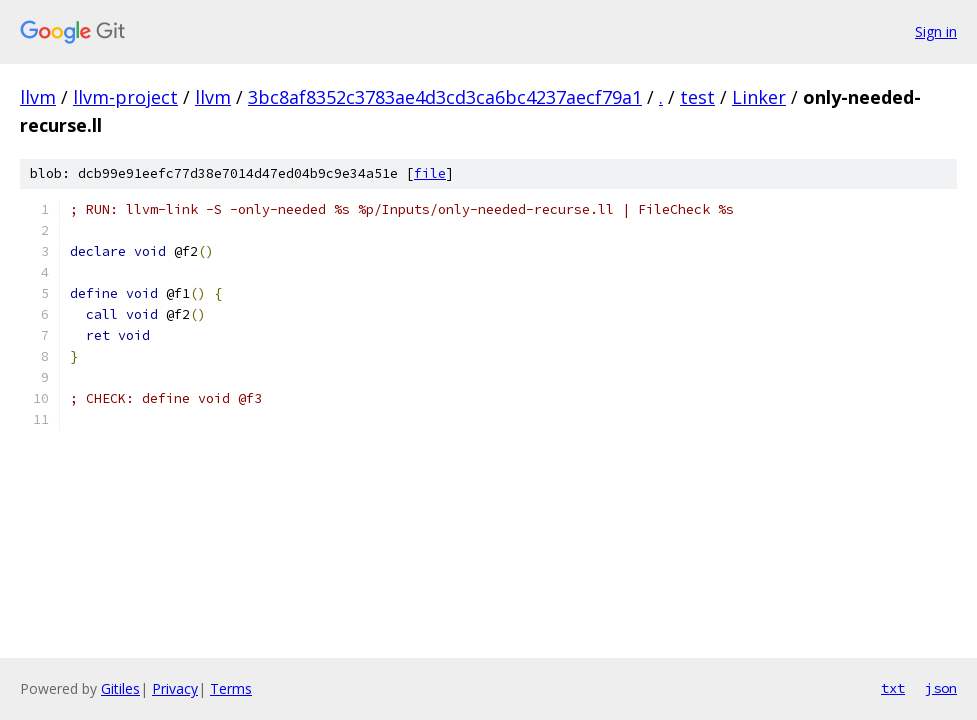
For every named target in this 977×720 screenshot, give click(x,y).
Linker (759, 97)
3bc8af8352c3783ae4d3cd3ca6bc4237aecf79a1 (445, 97)
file (430, 173)
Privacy (175, 688)
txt (893, 688)
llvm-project (125, 97)
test (697, 97)
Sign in (936, 31)
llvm (38, 97)
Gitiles (120, 688)
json (941, 688)
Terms (231, 688)
